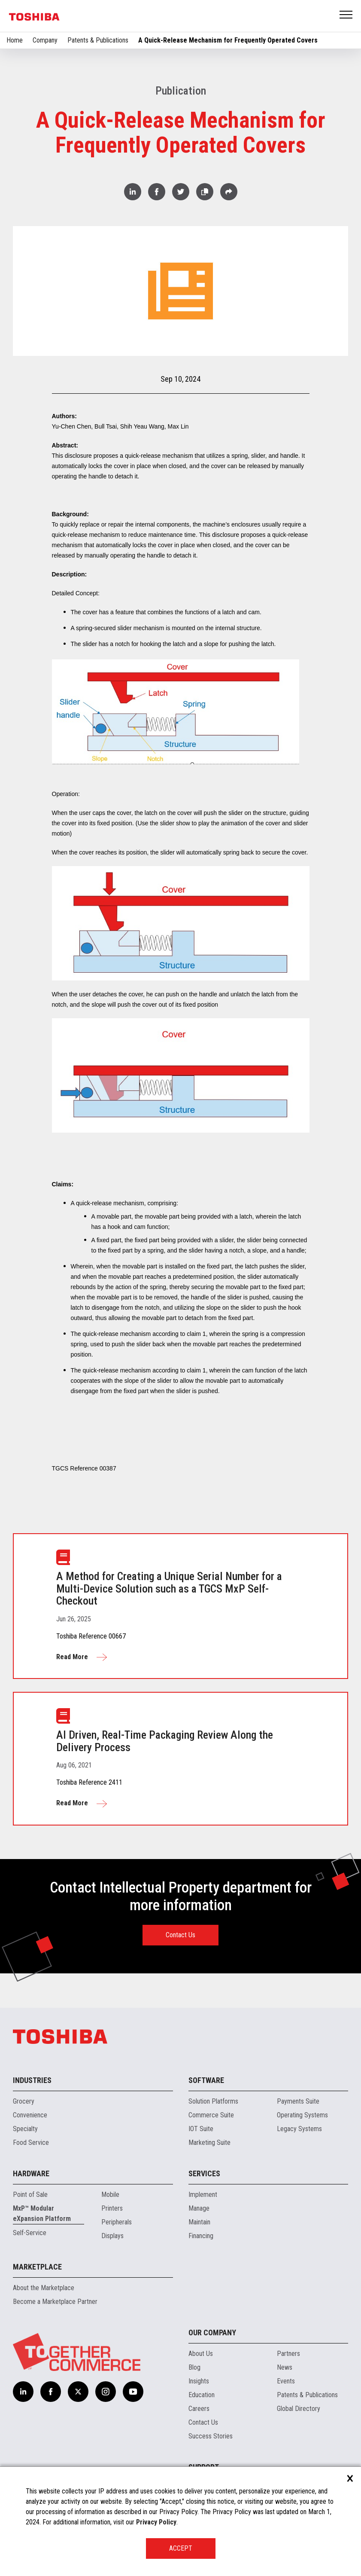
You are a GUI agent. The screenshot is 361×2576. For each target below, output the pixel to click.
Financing (200, 2236)
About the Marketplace (43, 2288)
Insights (198, 2381)
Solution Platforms (213, 2101)
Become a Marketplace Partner (55, 2301)
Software (206, 2080)
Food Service (31, 2142)
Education (201, 2395)
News (284, 2367)
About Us (200, 2353)
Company (45, 40)
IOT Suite (200, 2129)
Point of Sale (30, 2194)
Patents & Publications (97, 40)
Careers (198, 2408)
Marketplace (37, 2266)
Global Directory (298, 2408)
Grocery (23, 2101)
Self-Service (29, 2233)
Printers (112, 2208)
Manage (198, 2208)
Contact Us (180, 1935)
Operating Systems (302, 2115)
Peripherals (116, 2222)
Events (286, 2381)
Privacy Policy (156, 2522)
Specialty (25, 2129)
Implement (202, 2194)
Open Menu (346, 15)
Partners (288, 2353)
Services (204, 2173)
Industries (32, 2080)
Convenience (30, 2115)
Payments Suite (298, 2101)
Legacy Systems (299, 2129)
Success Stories (210, 2436)
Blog (194, 2367)
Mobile (110, 2194)
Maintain (199, 2222)
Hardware (31, 2173)
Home (14, 40)
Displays (112, 2236)
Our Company (212, 2332)
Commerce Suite (211, 2115)
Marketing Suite (209, 2142)
